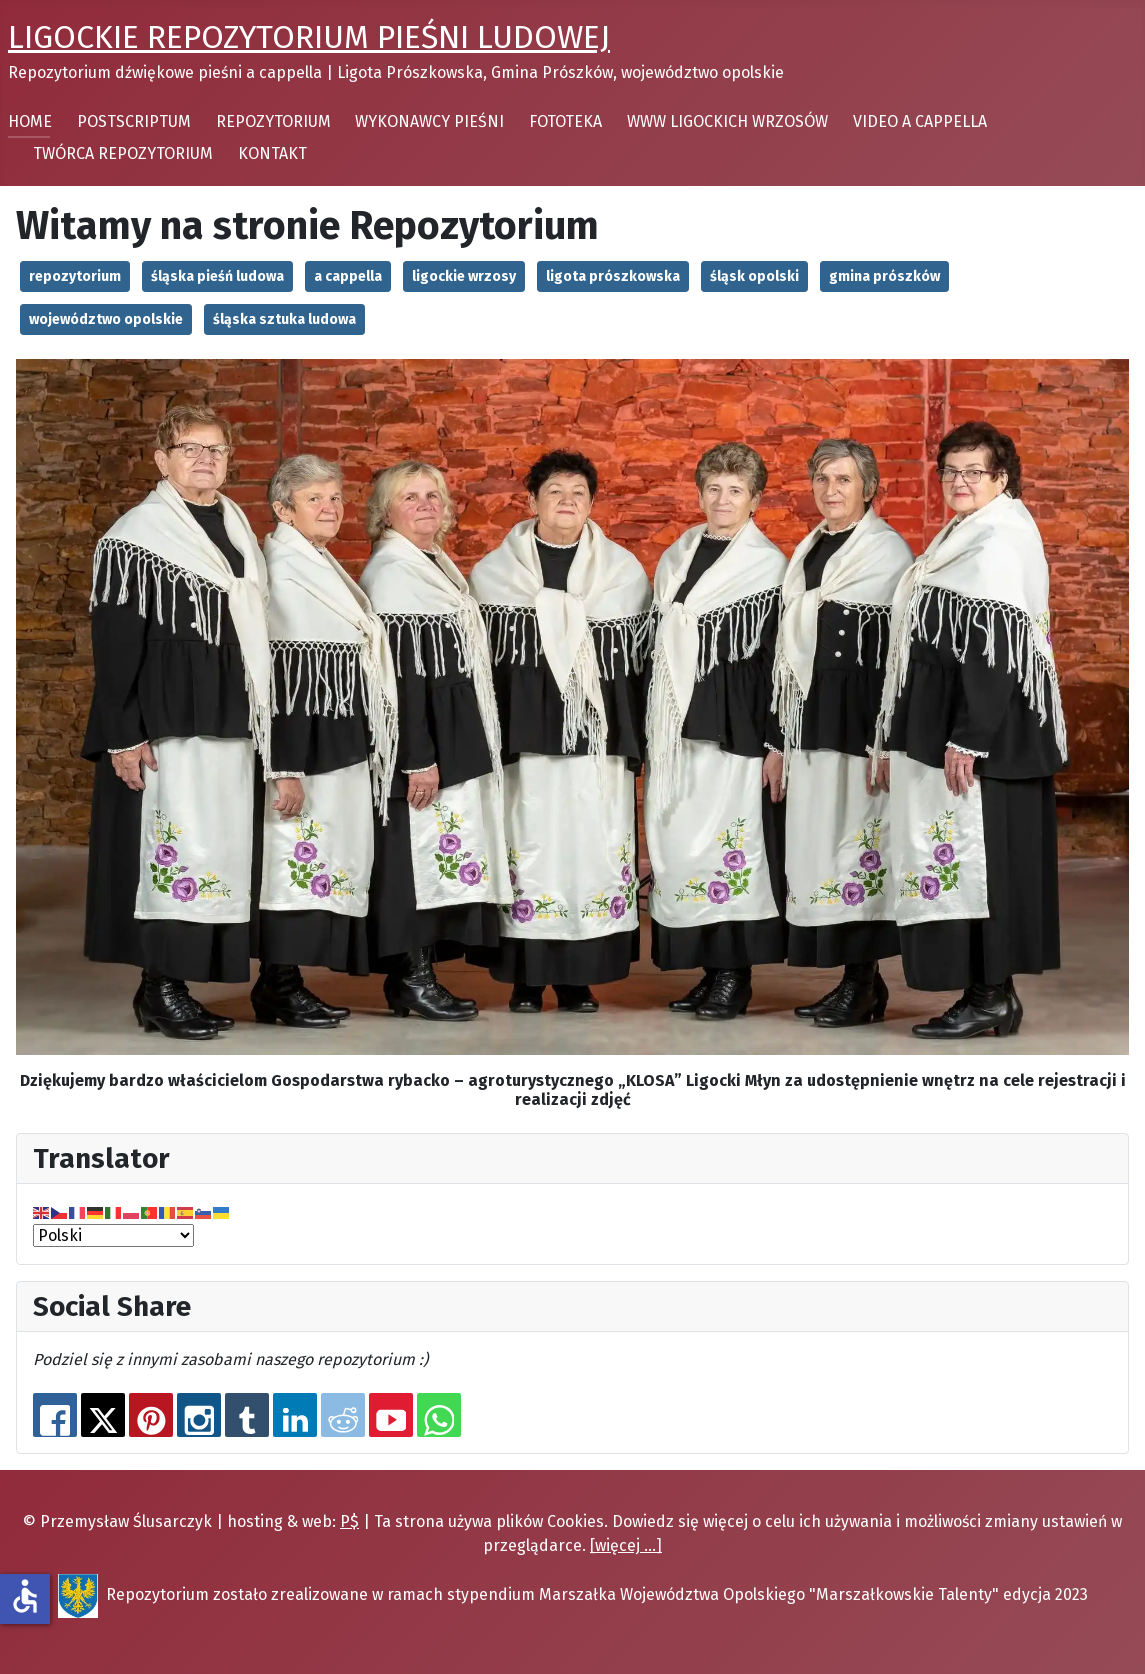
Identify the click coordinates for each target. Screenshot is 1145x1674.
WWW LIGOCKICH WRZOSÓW (727, 121)
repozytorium (75, 276)
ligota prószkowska (613, 276)
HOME (30, 121)
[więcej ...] (626, 1545)
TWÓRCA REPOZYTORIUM (123, 153)
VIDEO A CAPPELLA (920, 121)
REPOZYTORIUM (273, 121)
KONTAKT (272, 153)
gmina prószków (884, 276)
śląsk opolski (754, 276)
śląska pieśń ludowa (217, 276)
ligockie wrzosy (464, 276)
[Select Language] (113, 1235)
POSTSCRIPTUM (134, 121)
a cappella (348, 276)
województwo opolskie (106, 319)
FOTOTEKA (565, 121)
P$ (349, 1521)
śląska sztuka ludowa (284, 319)
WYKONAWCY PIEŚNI (429, 121)
